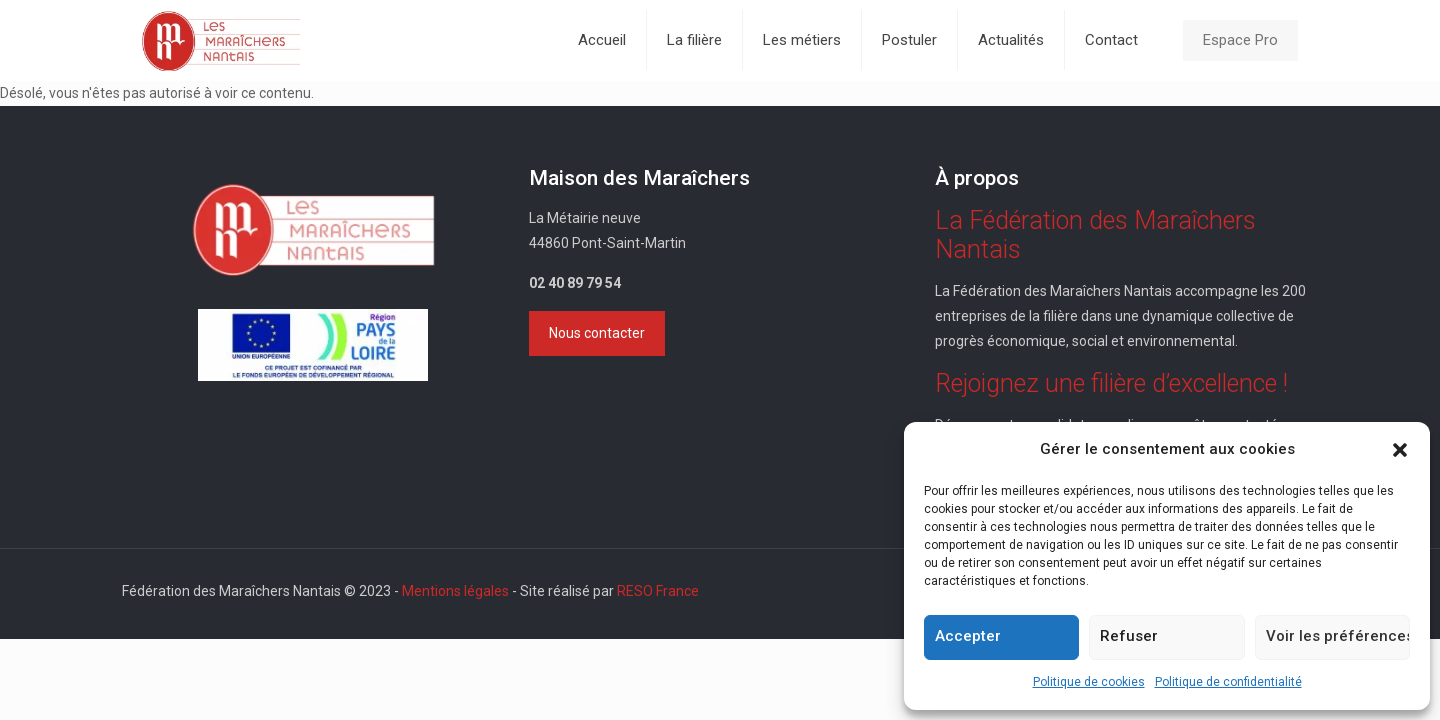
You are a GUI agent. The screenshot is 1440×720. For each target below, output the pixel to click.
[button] (1400, 450)
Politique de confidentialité (1228, 682)
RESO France (658, 591)
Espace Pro (1240, 40)
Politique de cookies (1089, 682)
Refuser (1129, 636)
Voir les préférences (1338, 636)
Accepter (968, 636)
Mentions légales (455, 591)
